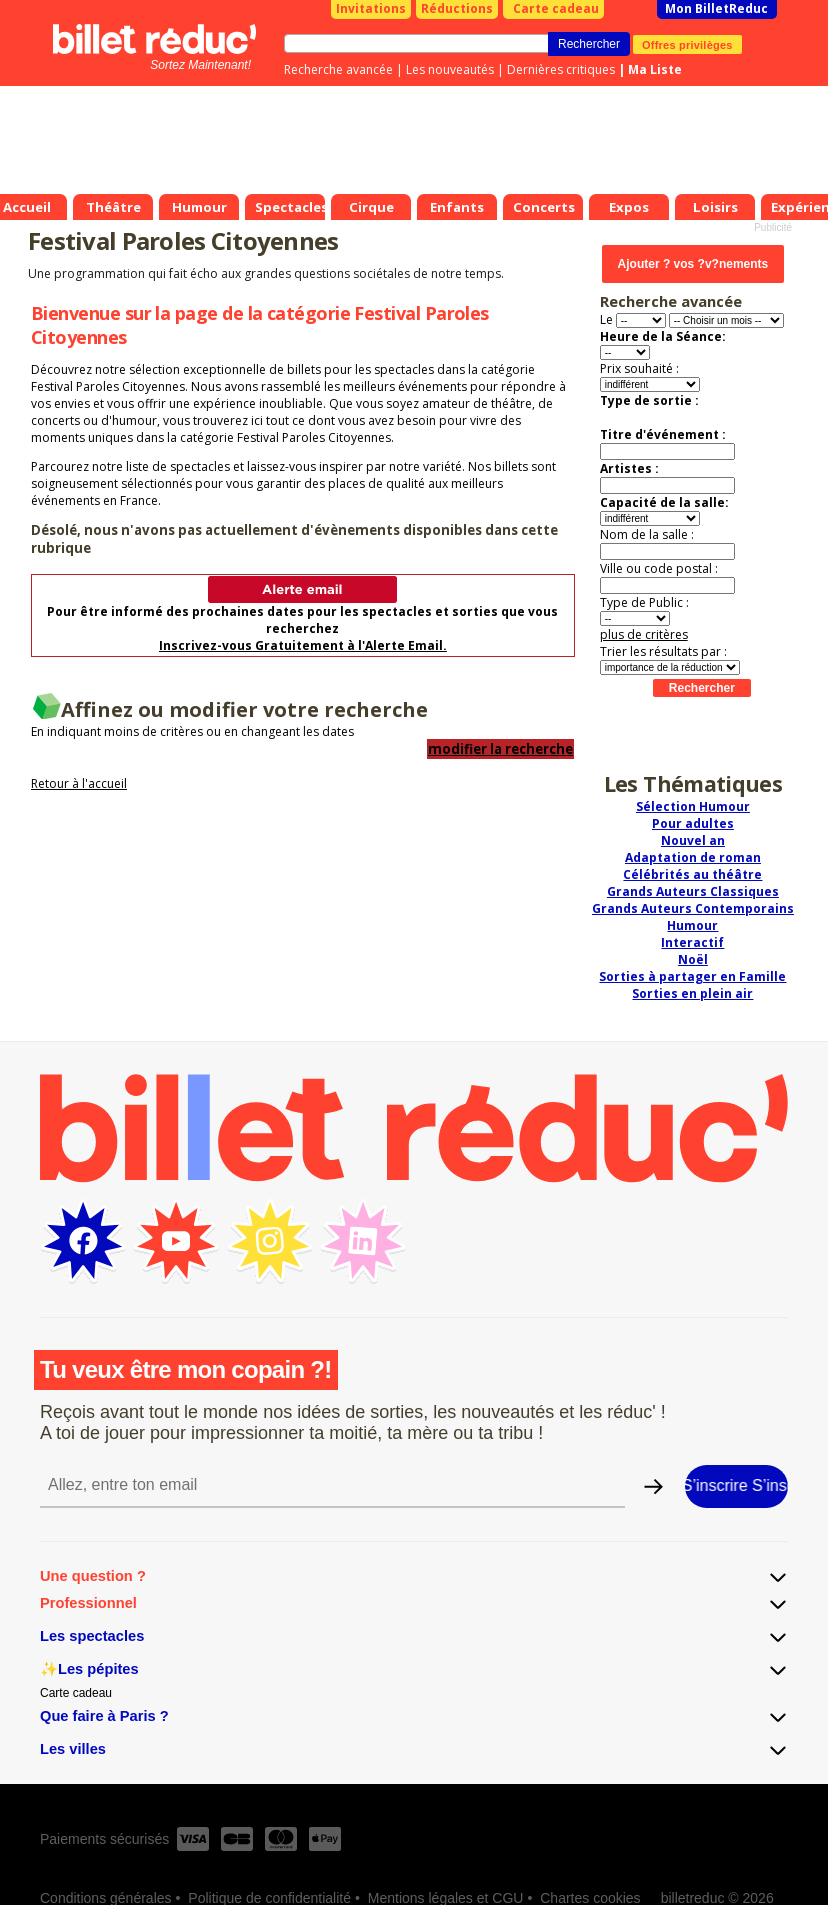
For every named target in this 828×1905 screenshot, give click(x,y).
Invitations (371, 8)
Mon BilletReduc (716, 8)
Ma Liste (655, 69)
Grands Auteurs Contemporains (693, 908)
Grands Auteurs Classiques (693, 891)
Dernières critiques (561, 69)
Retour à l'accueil (79, 783)
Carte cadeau (556, 8)
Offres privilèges (687, 44)
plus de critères (644, 634)
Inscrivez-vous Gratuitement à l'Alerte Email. (303, 645)
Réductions (457, 8)
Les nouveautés (450, 69)
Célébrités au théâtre (692, 874)
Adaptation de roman (693, 857)
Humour (692, 925)
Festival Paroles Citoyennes (183, 240)
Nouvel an (693, 840)
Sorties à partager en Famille (692, 976)
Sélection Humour (693, 806)
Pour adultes (693, 823)
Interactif (692, 942)
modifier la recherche (500, 749)
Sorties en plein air (692, 993)
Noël (693, 959)
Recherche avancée (338, 69)
